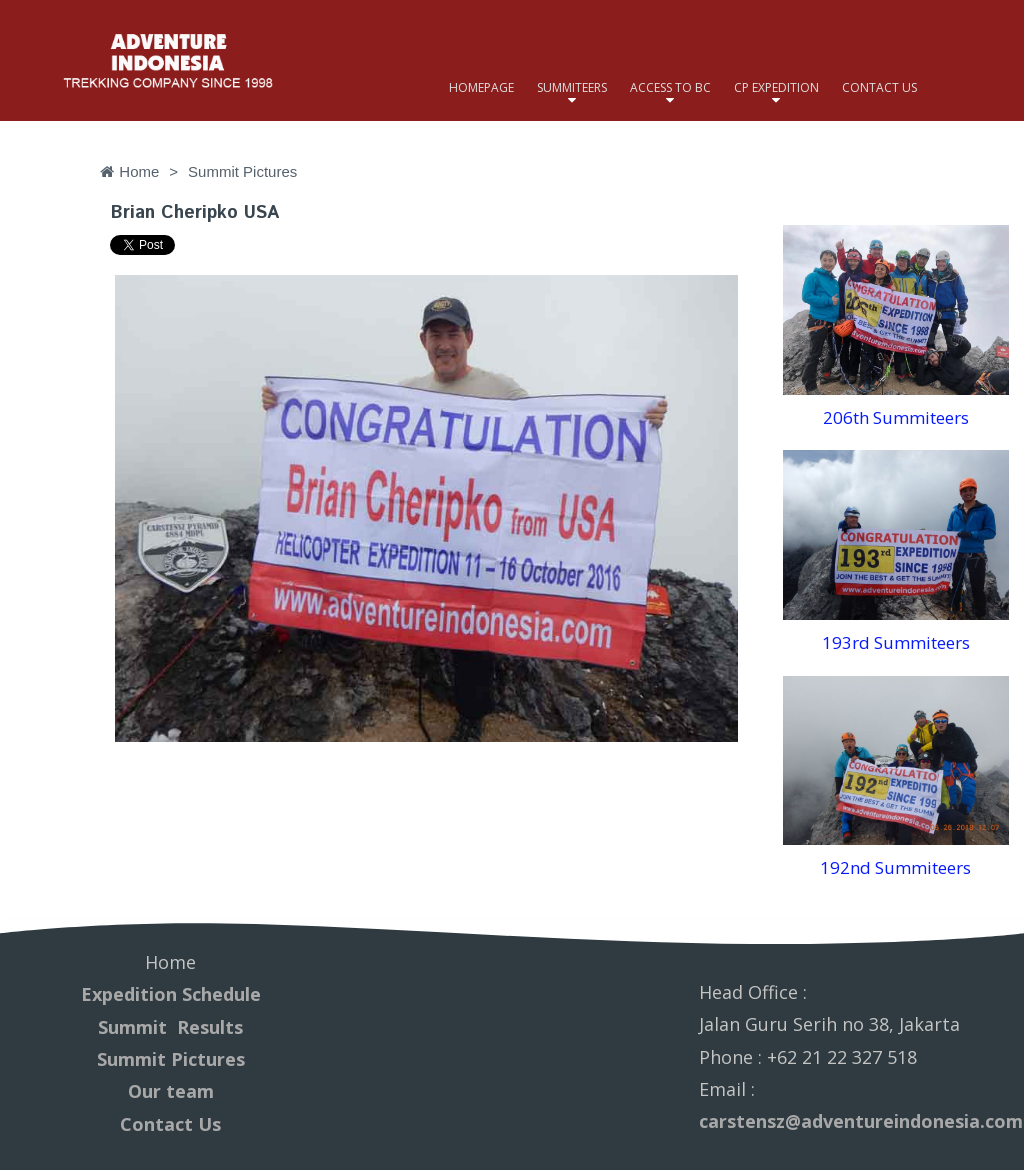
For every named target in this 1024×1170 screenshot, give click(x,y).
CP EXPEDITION (776, 87)
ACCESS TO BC (670, 87)
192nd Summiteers (895, 867)
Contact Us (170, 1124)
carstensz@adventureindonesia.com (861, 1121)
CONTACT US (879, 87)
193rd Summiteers (896, 642)
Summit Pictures (171, 1059)
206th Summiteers (896, 417)
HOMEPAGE (481, 87)
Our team (171, 1091)
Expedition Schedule (171, 994)
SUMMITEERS (572, 87)
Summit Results (170, 1027)
